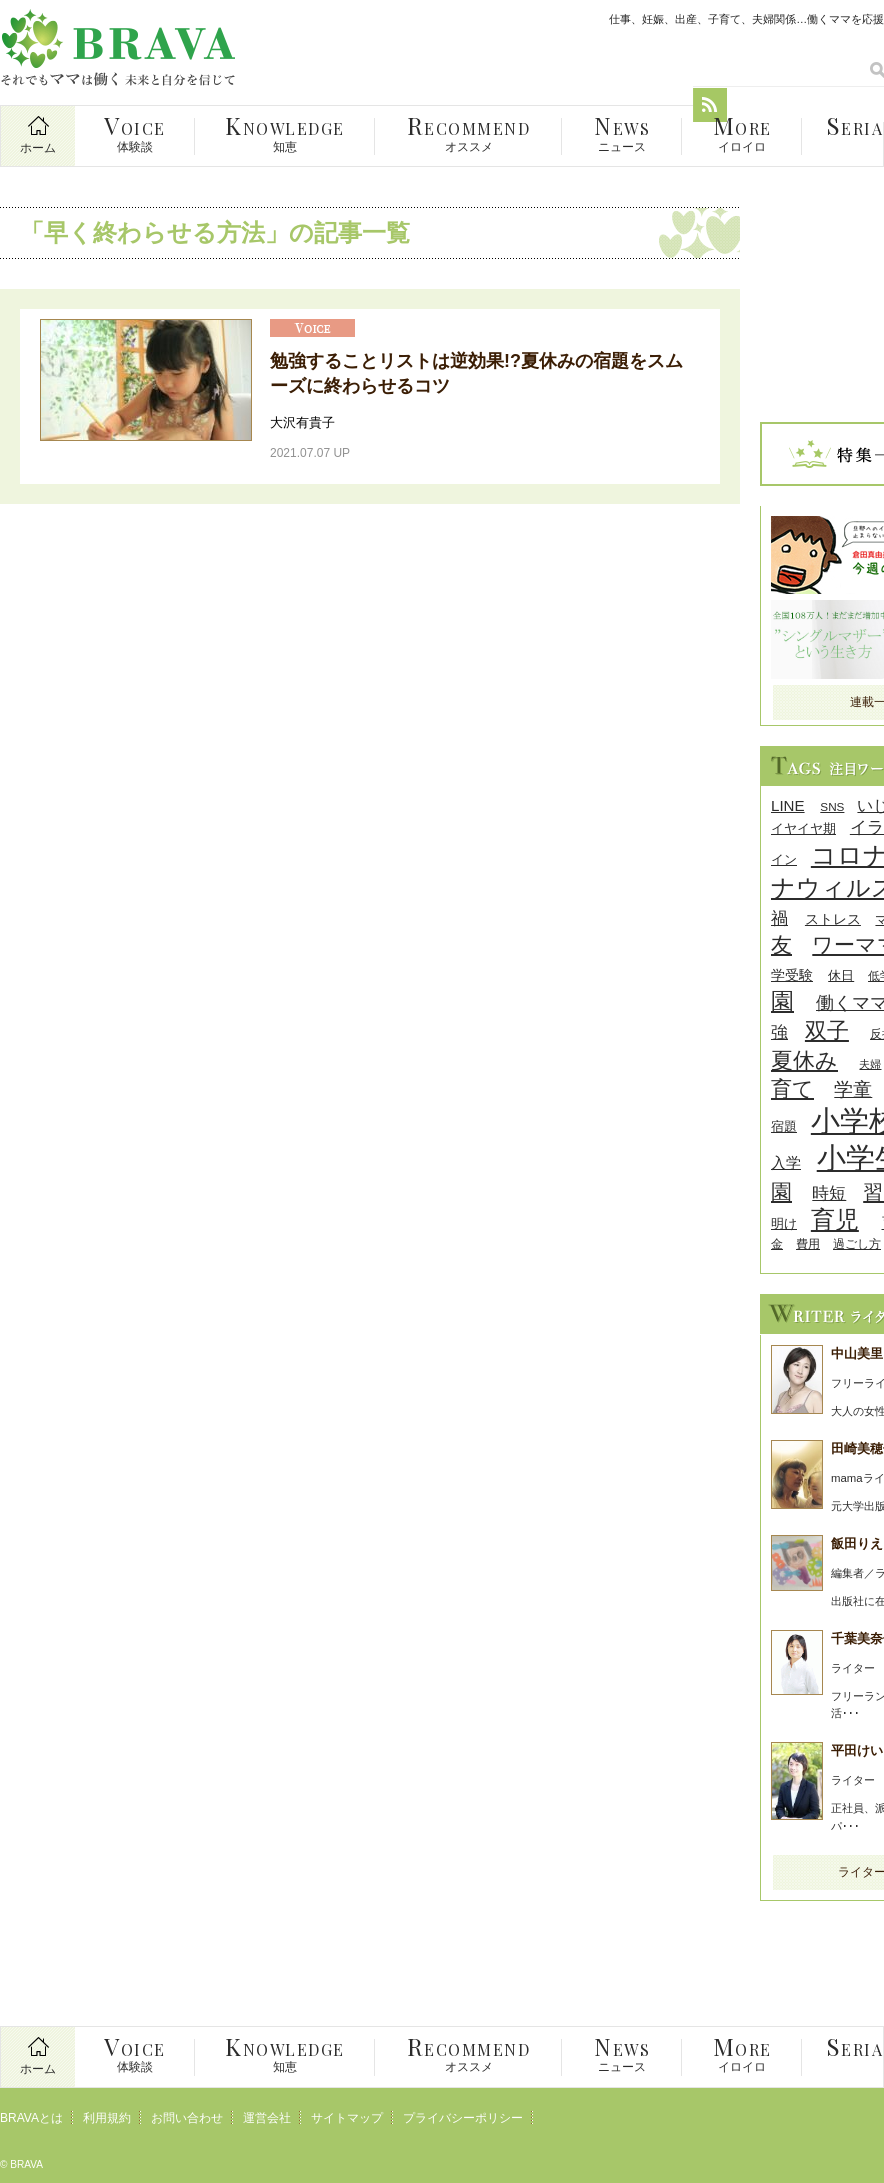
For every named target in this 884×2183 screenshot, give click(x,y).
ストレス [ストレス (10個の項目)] (833, 919)
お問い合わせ (187, 2118)
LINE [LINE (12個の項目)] (788, 805)
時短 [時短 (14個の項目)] (829, 1193)
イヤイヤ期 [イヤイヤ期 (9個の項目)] (803, 828)
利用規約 (107, 2118)
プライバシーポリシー (463, 2118)
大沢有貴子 (302, 422)
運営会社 (267, 2118)
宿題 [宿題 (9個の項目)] (784, 1126)
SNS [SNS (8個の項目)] (832, 806)
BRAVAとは (31, 2118)
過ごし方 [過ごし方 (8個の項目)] (857, 1243)
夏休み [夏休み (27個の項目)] (804, 1060)
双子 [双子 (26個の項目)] (827, 1030)
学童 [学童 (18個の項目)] (853, 1089)
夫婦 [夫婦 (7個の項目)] (870, 1064)
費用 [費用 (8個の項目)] (808, 1243)
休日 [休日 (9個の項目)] (841, 975)
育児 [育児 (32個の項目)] (835, 1219)
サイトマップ (347, 2118)
